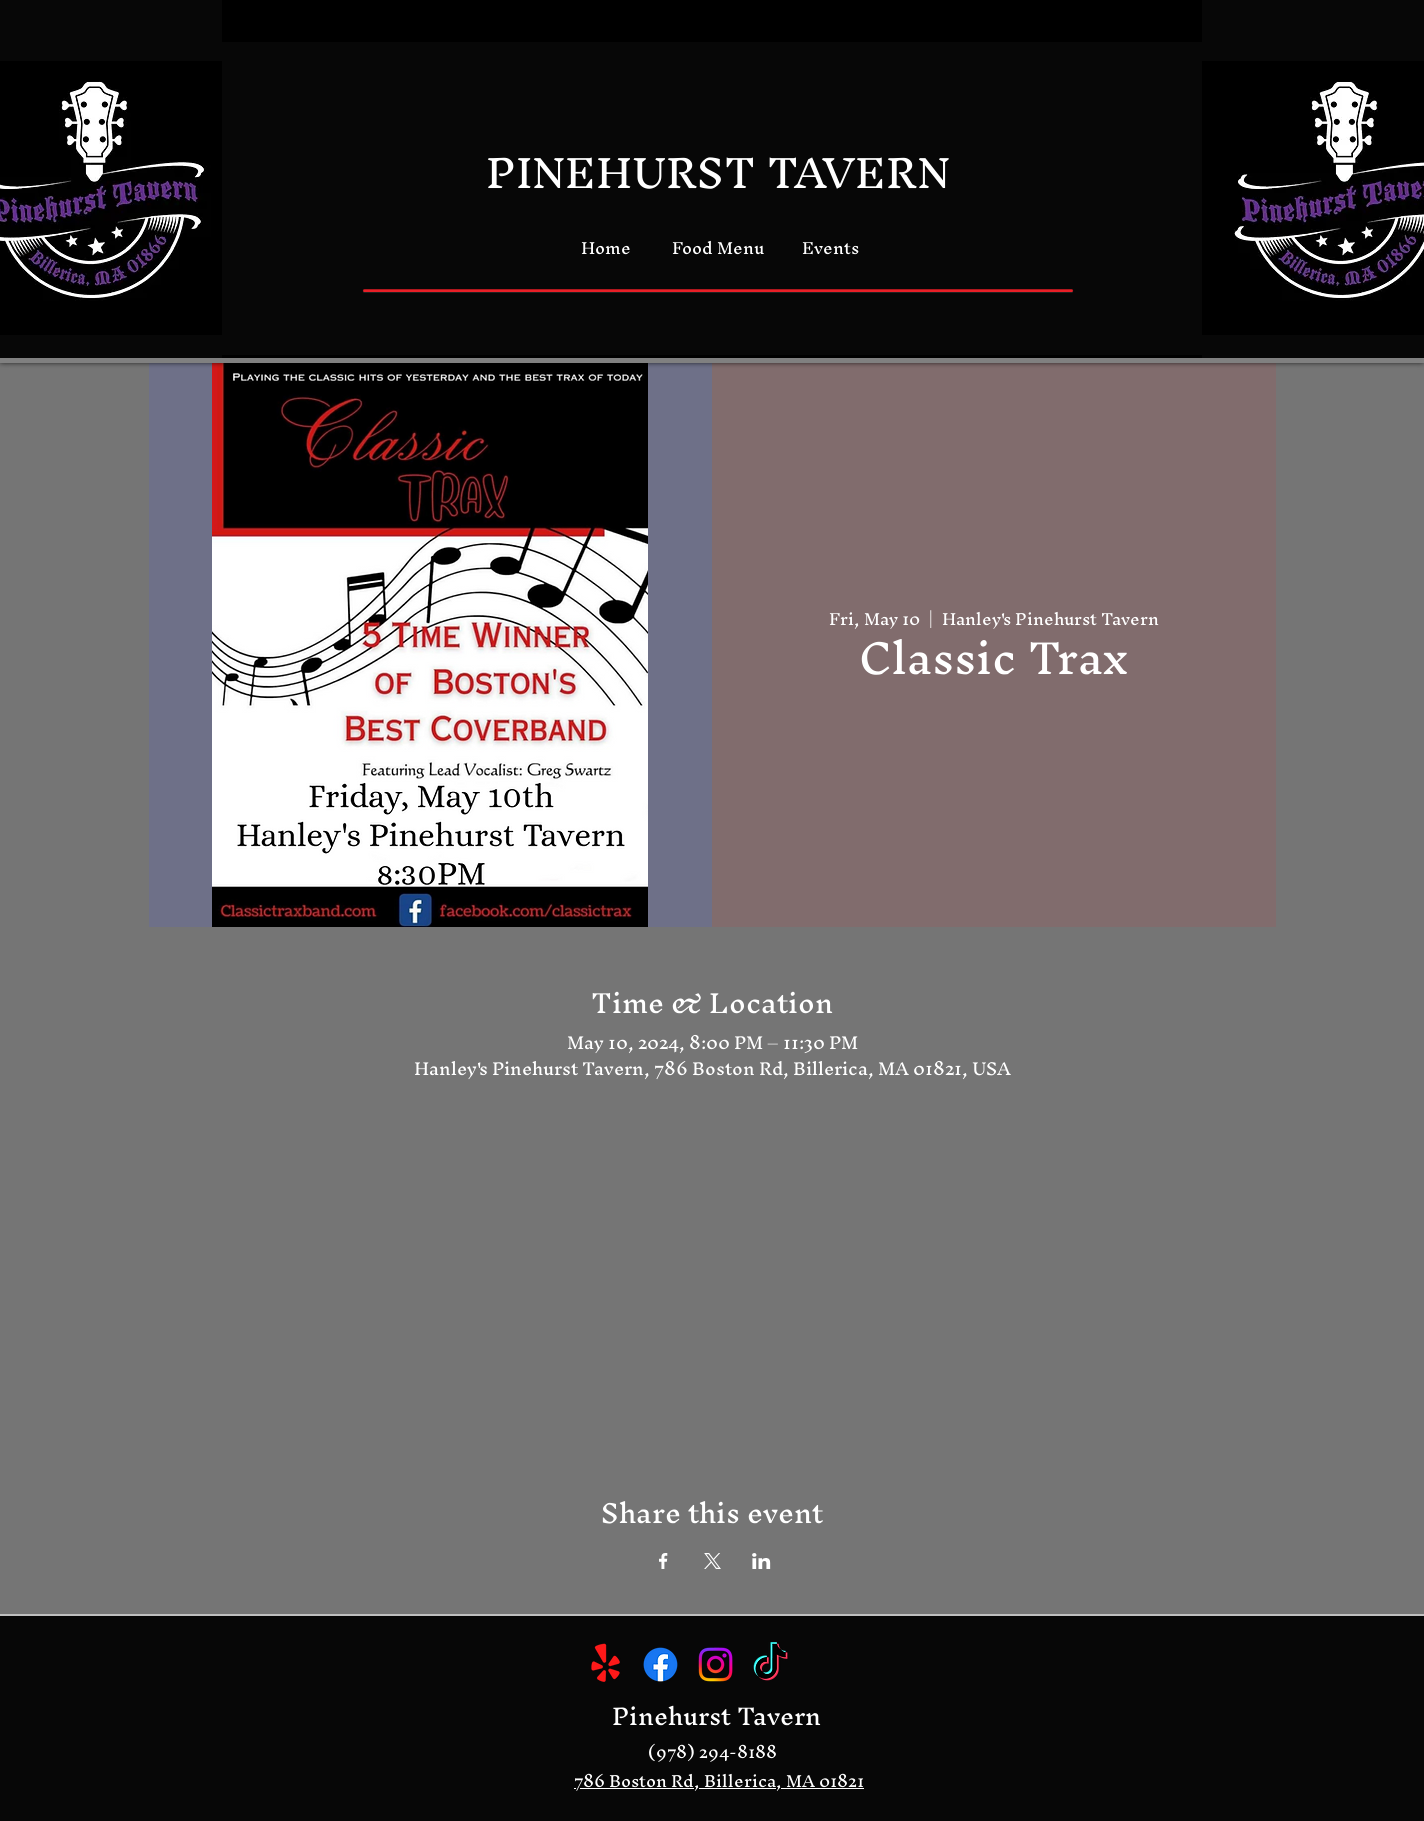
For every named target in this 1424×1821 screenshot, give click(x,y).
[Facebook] (660, 1664)
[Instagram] (715, 1664)
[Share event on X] (712, 1561)
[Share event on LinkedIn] (761, 1561)
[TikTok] (770, 1664)
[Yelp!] (605, 1664)
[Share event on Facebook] (663, 1561)
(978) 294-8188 (712, 1751)
